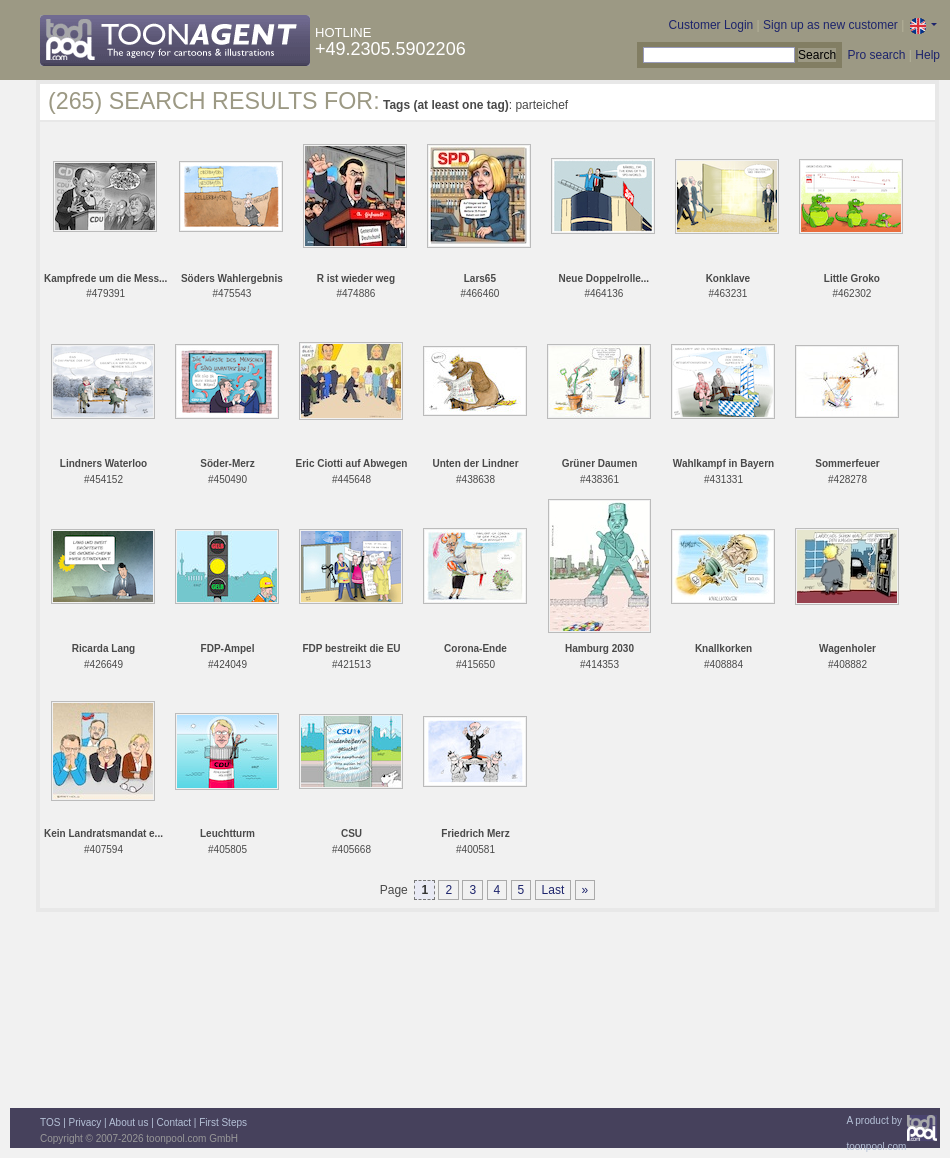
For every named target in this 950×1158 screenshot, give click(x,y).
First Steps (223, 1122)
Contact (174, 1122)
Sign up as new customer (830, 25)
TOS (50, 1122)
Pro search (876, 55)
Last (553, 890)
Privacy (85, 1122)
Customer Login (711, 25)
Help (927, 55)
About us (128, 1122)
